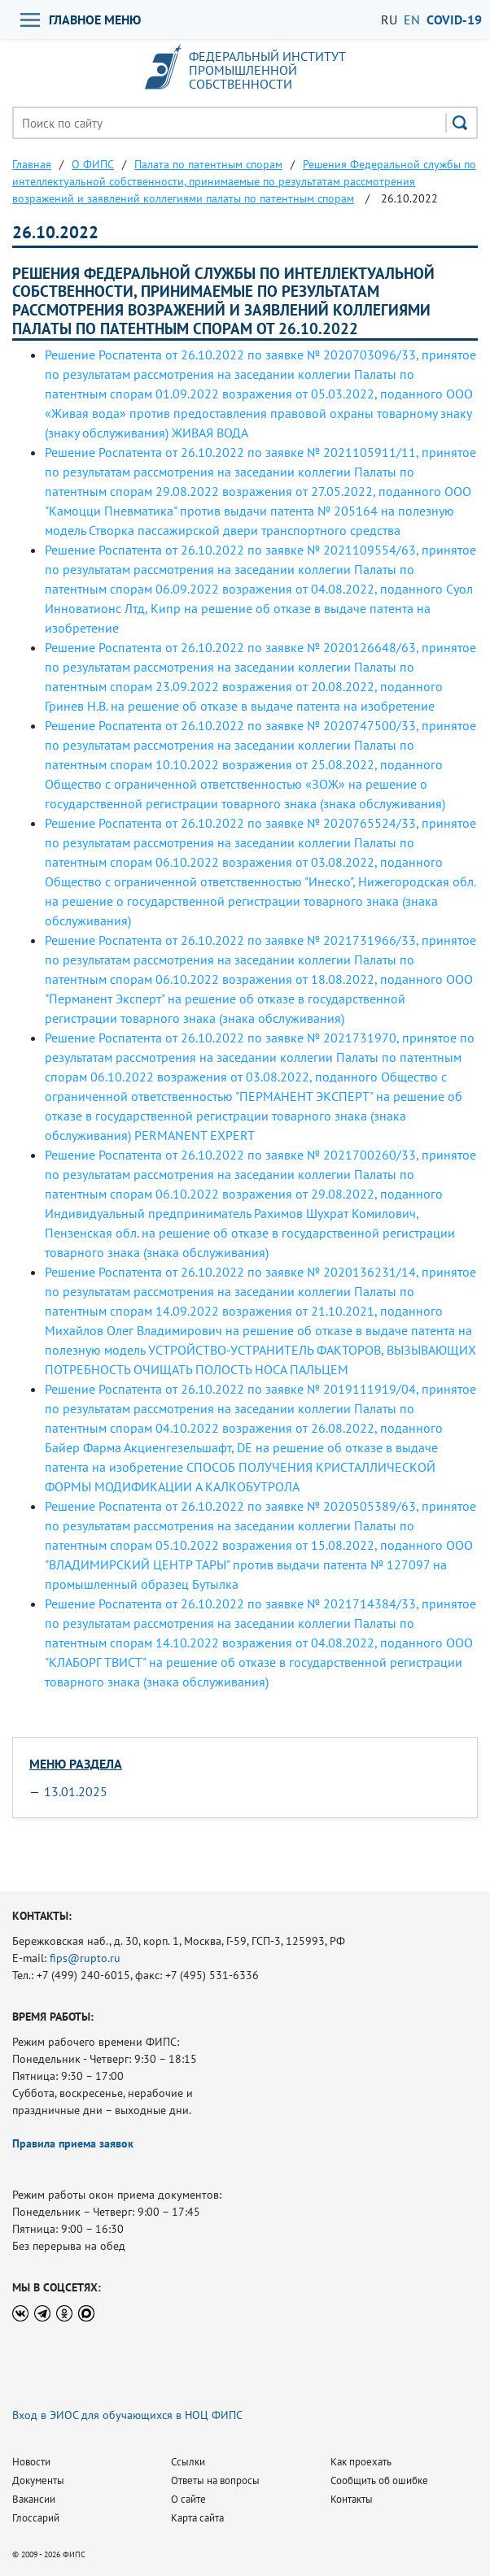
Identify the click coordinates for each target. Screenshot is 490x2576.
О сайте (188, 2499)
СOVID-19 (454, 19)
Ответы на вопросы (215, 2480)
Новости (31, 2462)
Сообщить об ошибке (379, 2480)
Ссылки (188, 2462)
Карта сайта (197, 2518)
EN (412, 19)
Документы (38, 2480)
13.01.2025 (75, 1791)
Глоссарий (35, 2518)
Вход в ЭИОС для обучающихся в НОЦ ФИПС (127, 2415)
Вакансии (33, 2499)
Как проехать (361, 2462)
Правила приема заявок (72, 2143)
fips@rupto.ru (85, 1958)
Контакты (351, 2499)
